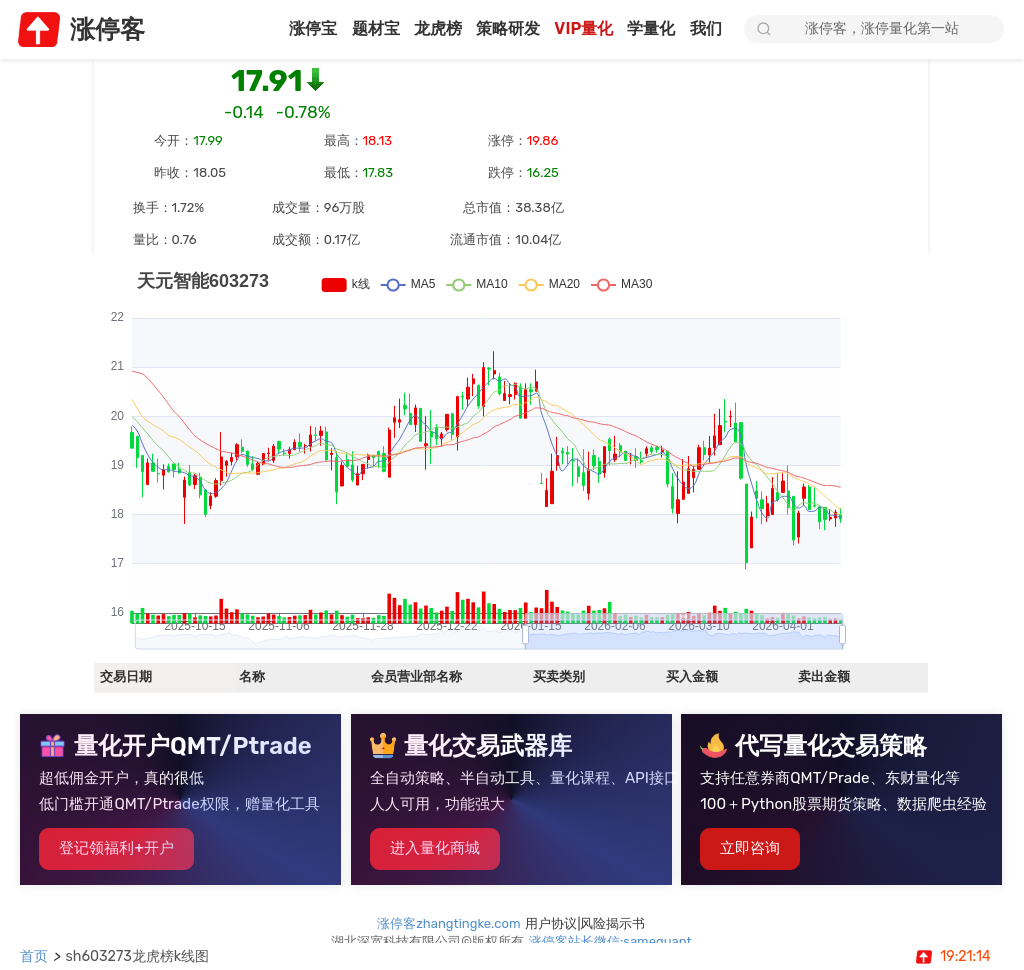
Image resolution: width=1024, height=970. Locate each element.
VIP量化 (577, 30)
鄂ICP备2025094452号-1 (409, 910)
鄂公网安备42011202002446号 (596, 910)
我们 (707, 30)
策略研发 (497, 30)
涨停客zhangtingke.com (449, 874)
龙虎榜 (422, 30)
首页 (35, 956)
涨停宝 (290, 30)
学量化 (649, 30)
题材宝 (356, 30)
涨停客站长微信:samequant (611, 892)
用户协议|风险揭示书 (586, 874)
